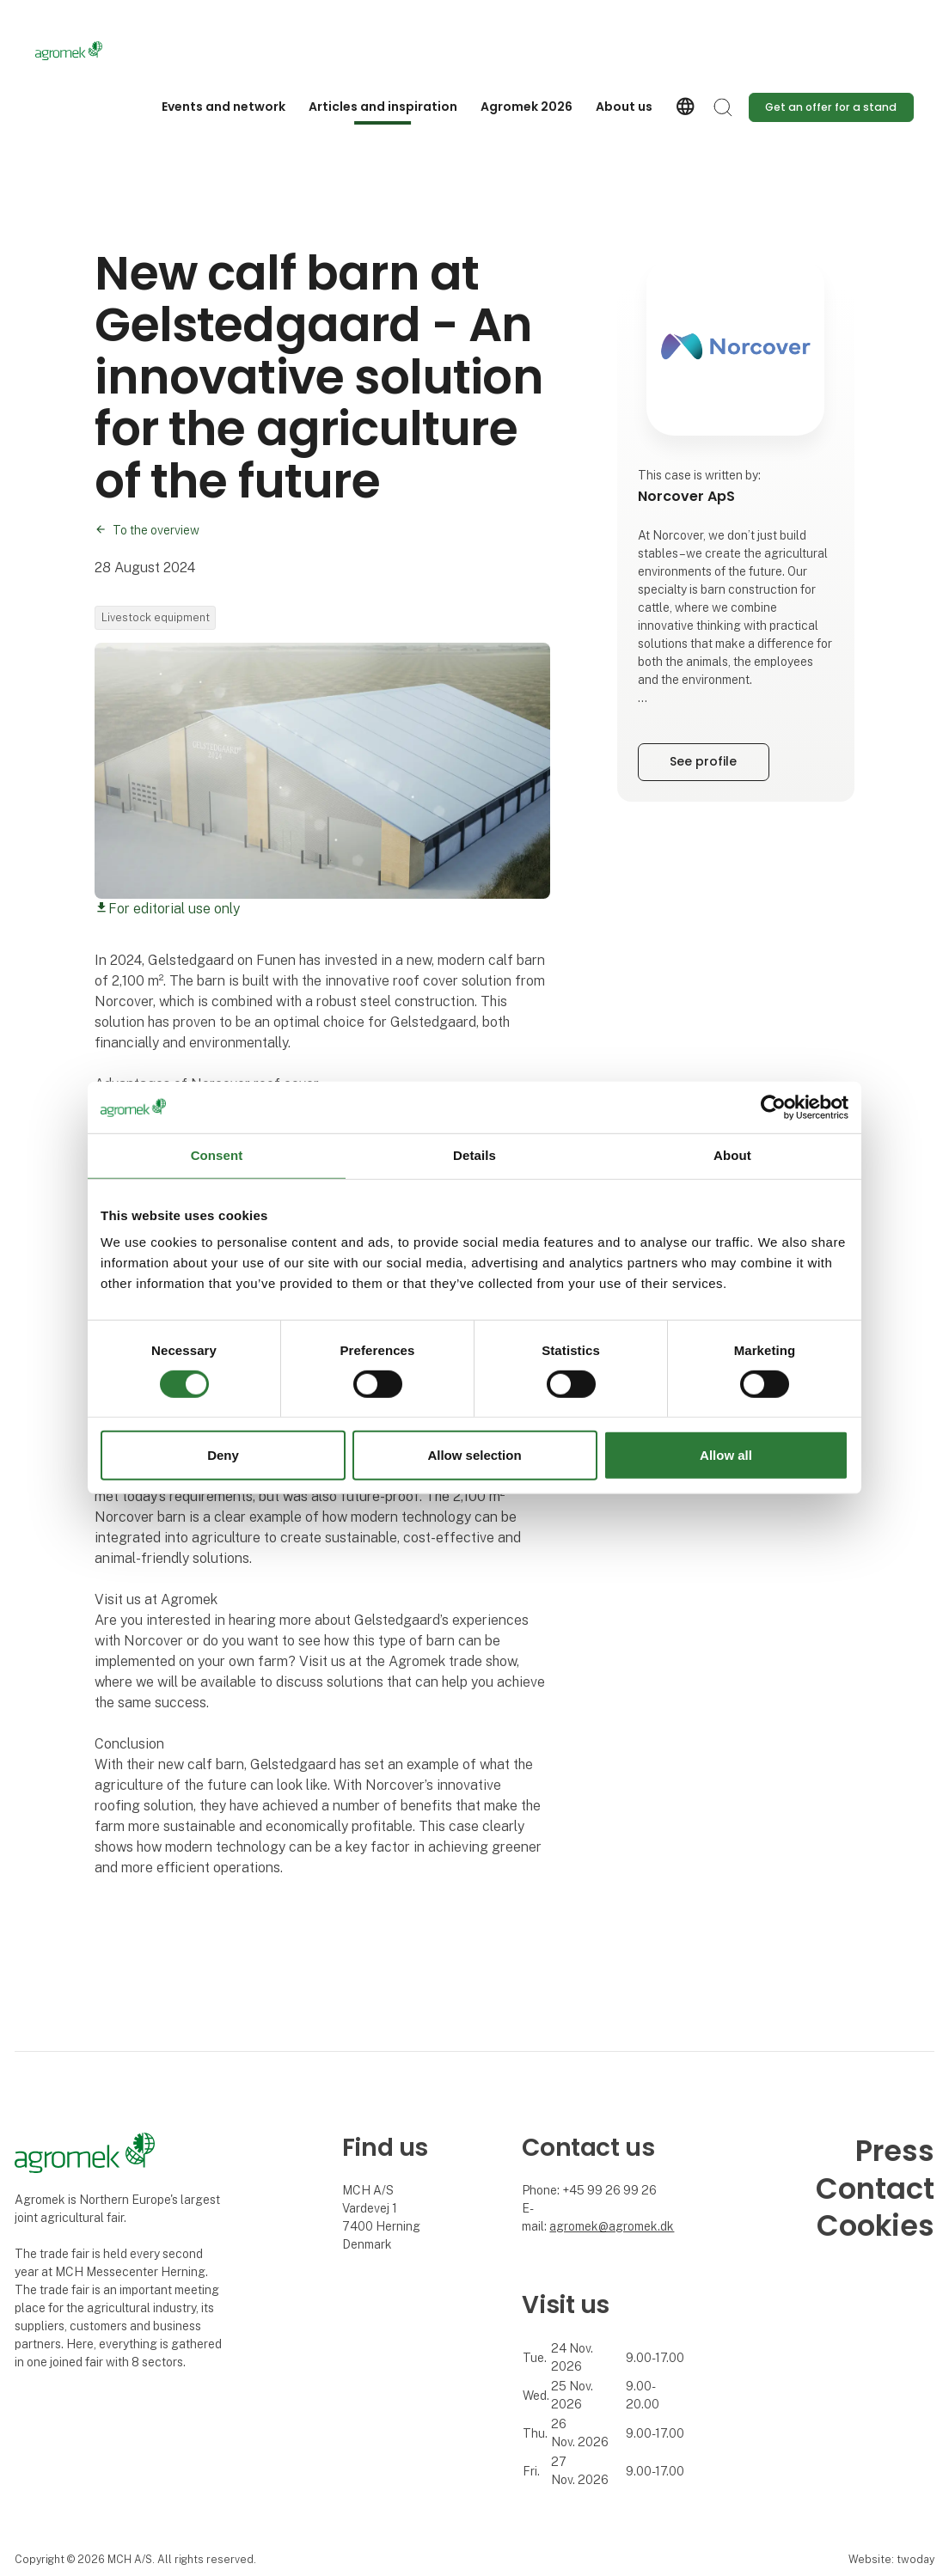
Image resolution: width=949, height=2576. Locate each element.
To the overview (156, 530)
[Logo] (104, 50)
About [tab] (732, 1155)
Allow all (726, 1455)
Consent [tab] (217, 1155)
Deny (223, 1455)
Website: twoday (891, 2559)
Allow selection (474, 1455)
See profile (703, 761)
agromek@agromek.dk (611, 2226)
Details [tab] (474, 1155)
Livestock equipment (155, 617)
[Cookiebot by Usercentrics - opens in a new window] (773, 1107)
